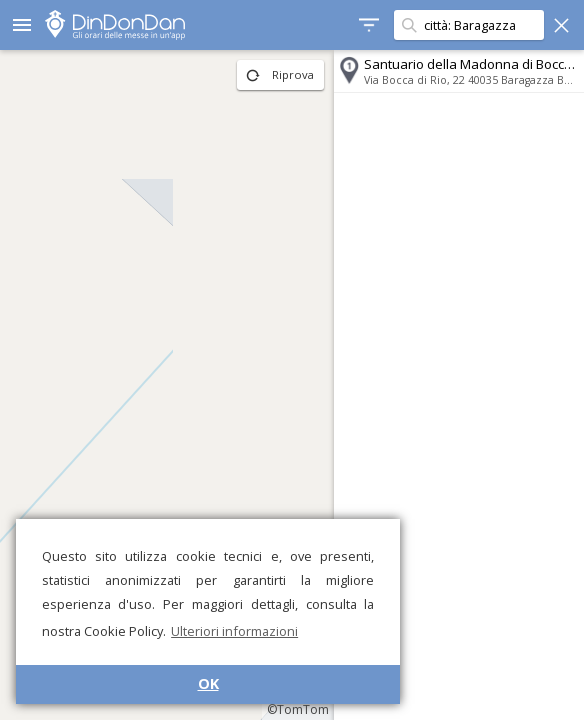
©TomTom (298, 709)
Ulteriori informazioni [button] (234, 631)
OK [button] (208, 683)
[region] (167, 385)
